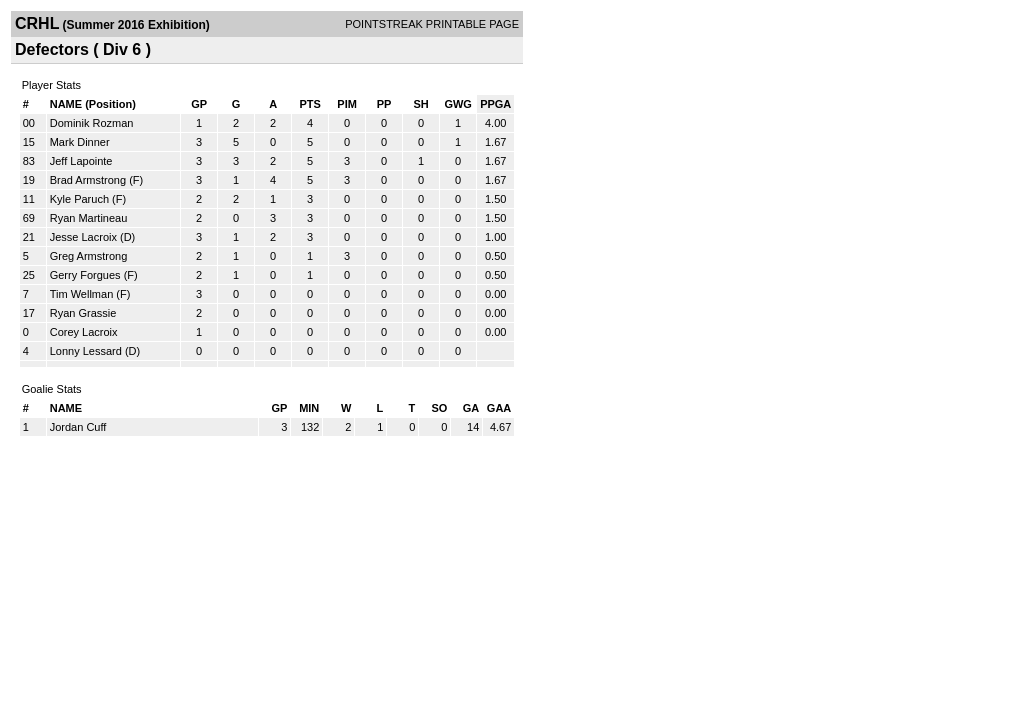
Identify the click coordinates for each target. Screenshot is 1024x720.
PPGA (495, 104)
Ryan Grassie (83, 313)
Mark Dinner (80, 142)
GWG (458, 104)
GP (199, 104)
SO (439, 408)
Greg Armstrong (89, 256)
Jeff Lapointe (81, 161)
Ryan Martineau (89, 218)
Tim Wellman (82, 294)
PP (384, 104)
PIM (347, 104)
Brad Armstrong (88, 180)
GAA (499, 408)
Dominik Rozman (92, 123)
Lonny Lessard (86, 351)
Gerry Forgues (85, 275)
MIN (309, 408)
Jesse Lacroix (83, 237)
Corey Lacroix (84, 332)
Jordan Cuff (78, 427)
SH (420, 104)
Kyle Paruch (79, 199)
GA (471, 408)
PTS (309, 104)
